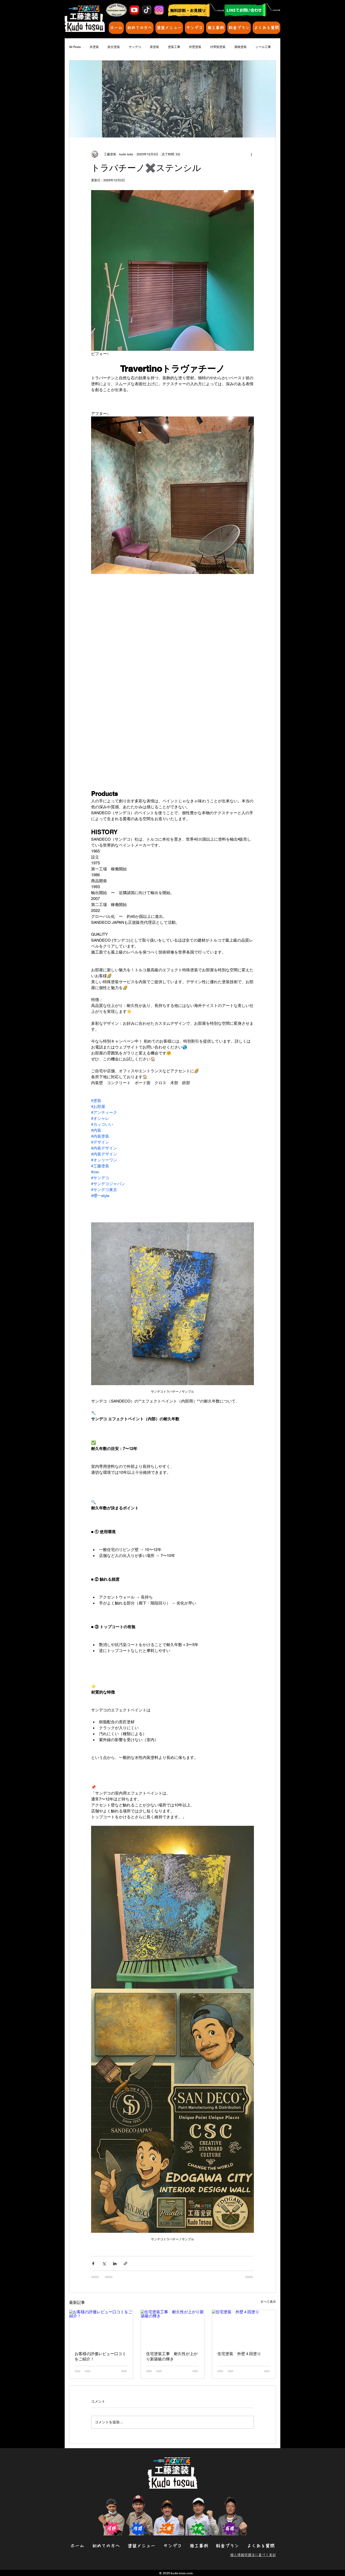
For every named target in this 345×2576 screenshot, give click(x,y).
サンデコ (135, 47)
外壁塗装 (195, 47)
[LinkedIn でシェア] (115, 2263)
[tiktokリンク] (146, 10)
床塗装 (154, 47)
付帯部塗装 (218, 47)
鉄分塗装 (114, 47)
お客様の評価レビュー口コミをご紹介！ (100, 2356)
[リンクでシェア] (125, 2263)
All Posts (75, 47)
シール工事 (263, 47)
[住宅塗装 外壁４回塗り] (244, 2328)
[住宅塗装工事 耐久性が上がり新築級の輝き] (172, 2328)
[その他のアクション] (251, 154)
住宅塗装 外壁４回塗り (239, 2353)
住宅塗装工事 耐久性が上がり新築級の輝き (172, 2356)
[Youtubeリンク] (134, 10)
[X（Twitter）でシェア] (104, 2263)
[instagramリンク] (159, 10)
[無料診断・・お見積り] (196, 10)
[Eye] (252, 10)
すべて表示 (268, 2301)
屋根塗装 (240, 47)
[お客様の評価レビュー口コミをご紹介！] (101, 2328)
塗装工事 (174, 47)
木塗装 (94, 47)
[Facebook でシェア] (93, 2263)
